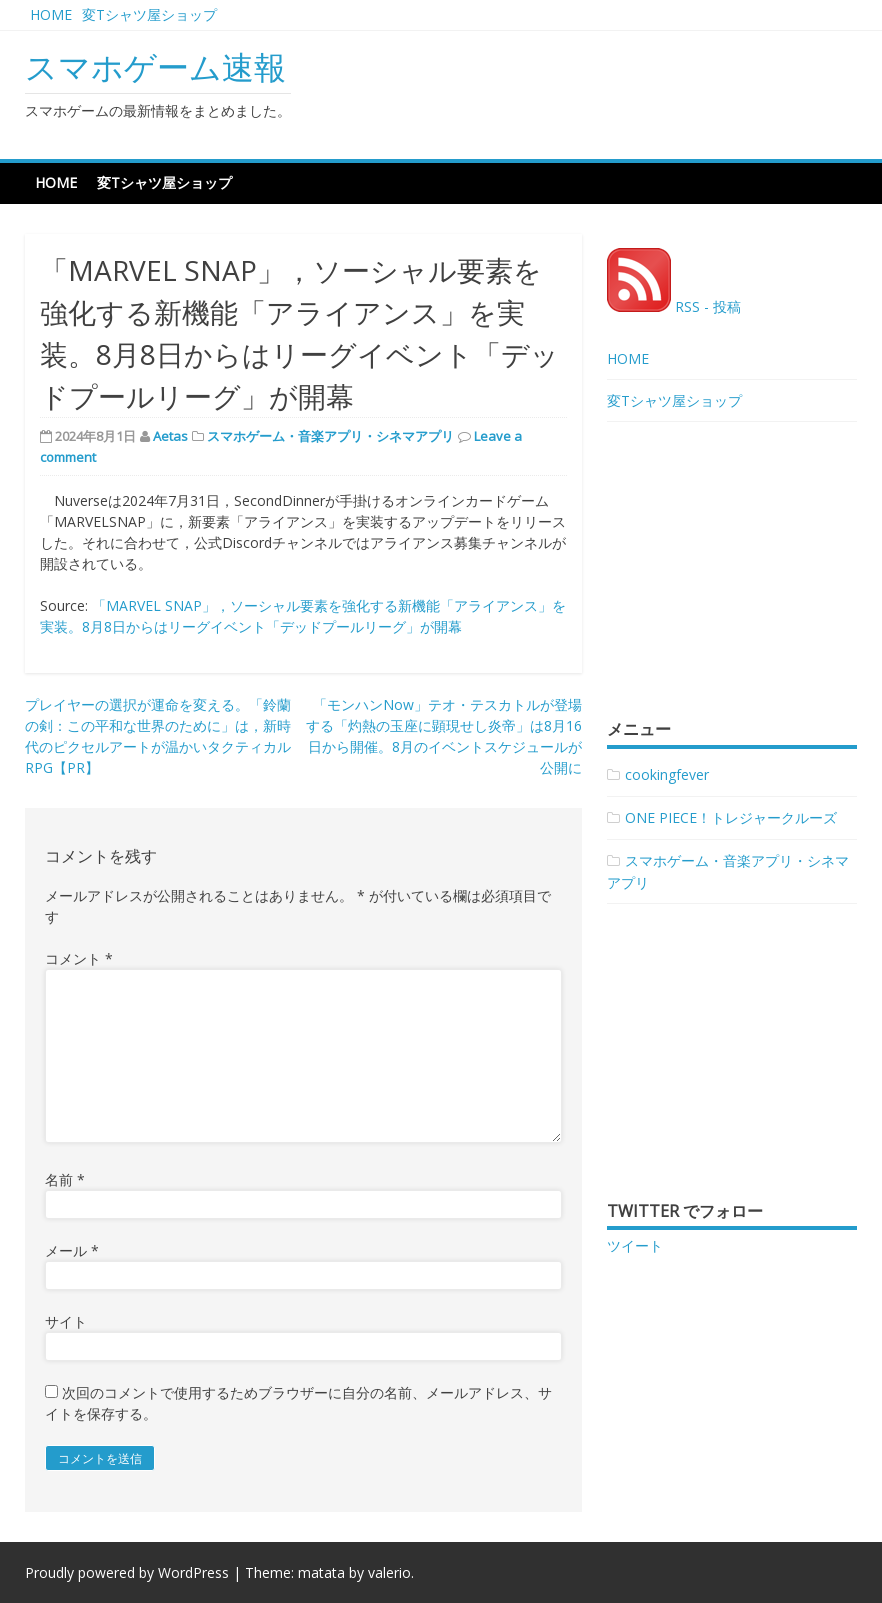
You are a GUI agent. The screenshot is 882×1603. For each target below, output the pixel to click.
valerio (389, 1572)
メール (72, 1250)
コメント (79, 958)
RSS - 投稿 (674, 306)
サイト (66, 1321)
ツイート (635, 1245)
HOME (51, 14)
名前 (65, 1179)
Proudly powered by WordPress (127, 1572)
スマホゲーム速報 (155, 66)
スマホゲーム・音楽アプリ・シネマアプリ (330, 436)
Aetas (170, 436)
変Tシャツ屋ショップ (149, 14)
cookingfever (667, 774)
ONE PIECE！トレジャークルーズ (731, 817)
